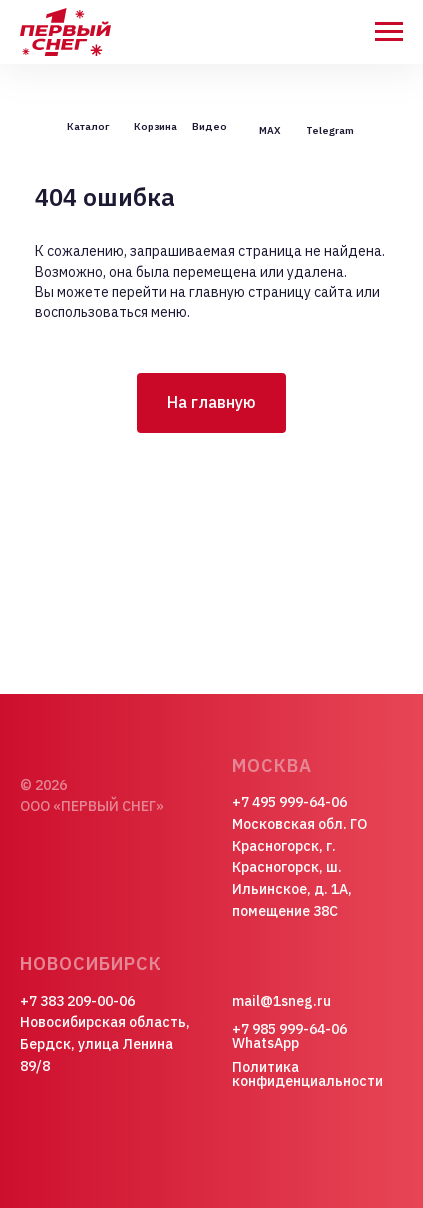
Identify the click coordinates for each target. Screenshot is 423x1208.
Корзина (155, 126)
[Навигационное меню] (389, 32)
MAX (270, 130)
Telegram (330, 130)
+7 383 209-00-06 (77, 1001)
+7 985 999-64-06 (289, 1029)
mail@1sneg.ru (281, 1001)
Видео (209, 126)
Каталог (88, 126)
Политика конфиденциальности (307, 1074)
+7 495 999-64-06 (289, 802)
